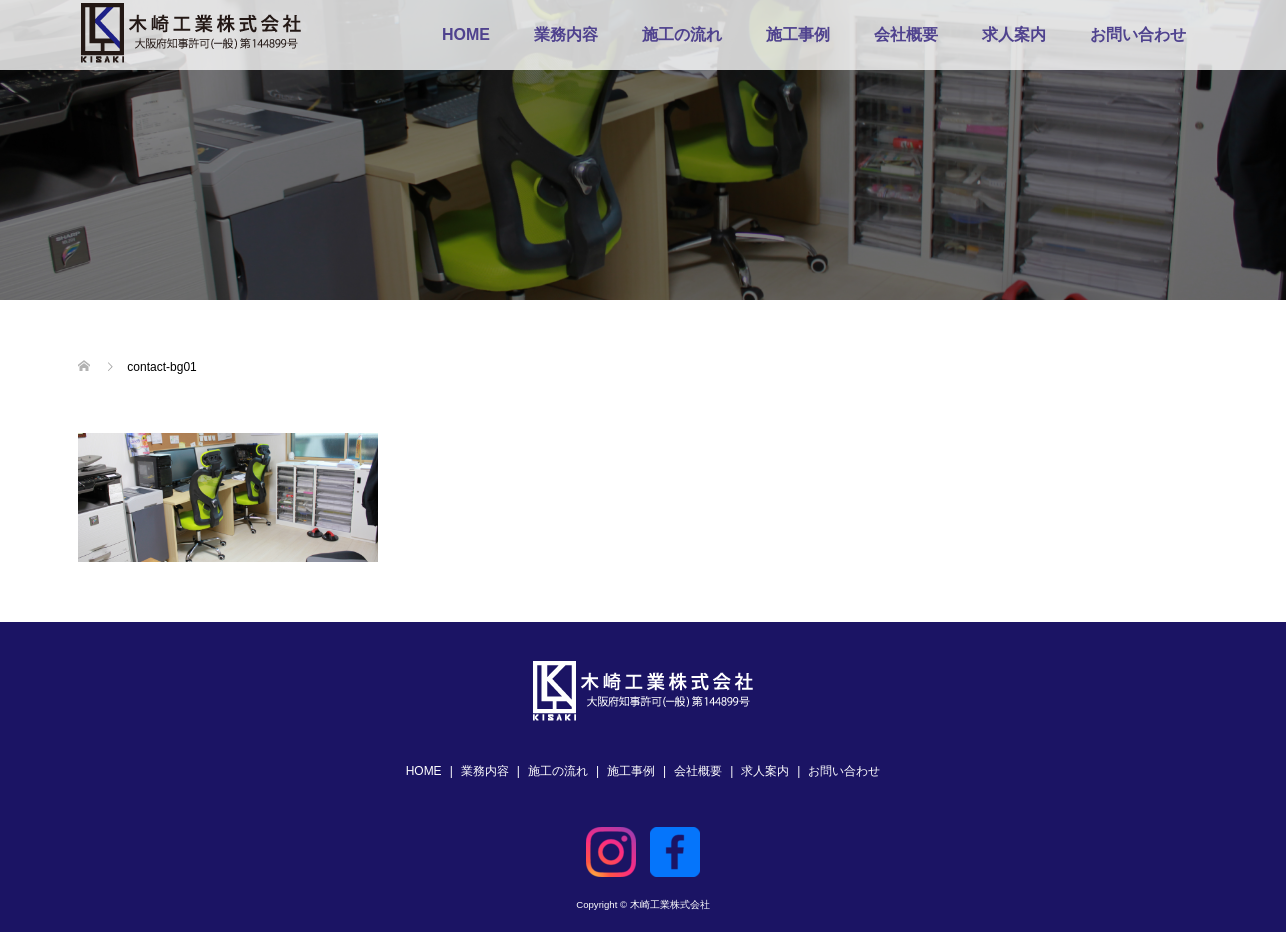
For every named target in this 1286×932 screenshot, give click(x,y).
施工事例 (798, 34)
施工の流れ (682, 34)
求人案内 (1014, 34)
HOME (466, 34)
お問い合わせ (1138, 34)
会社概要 (906, 34)
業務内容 (566, 34)
